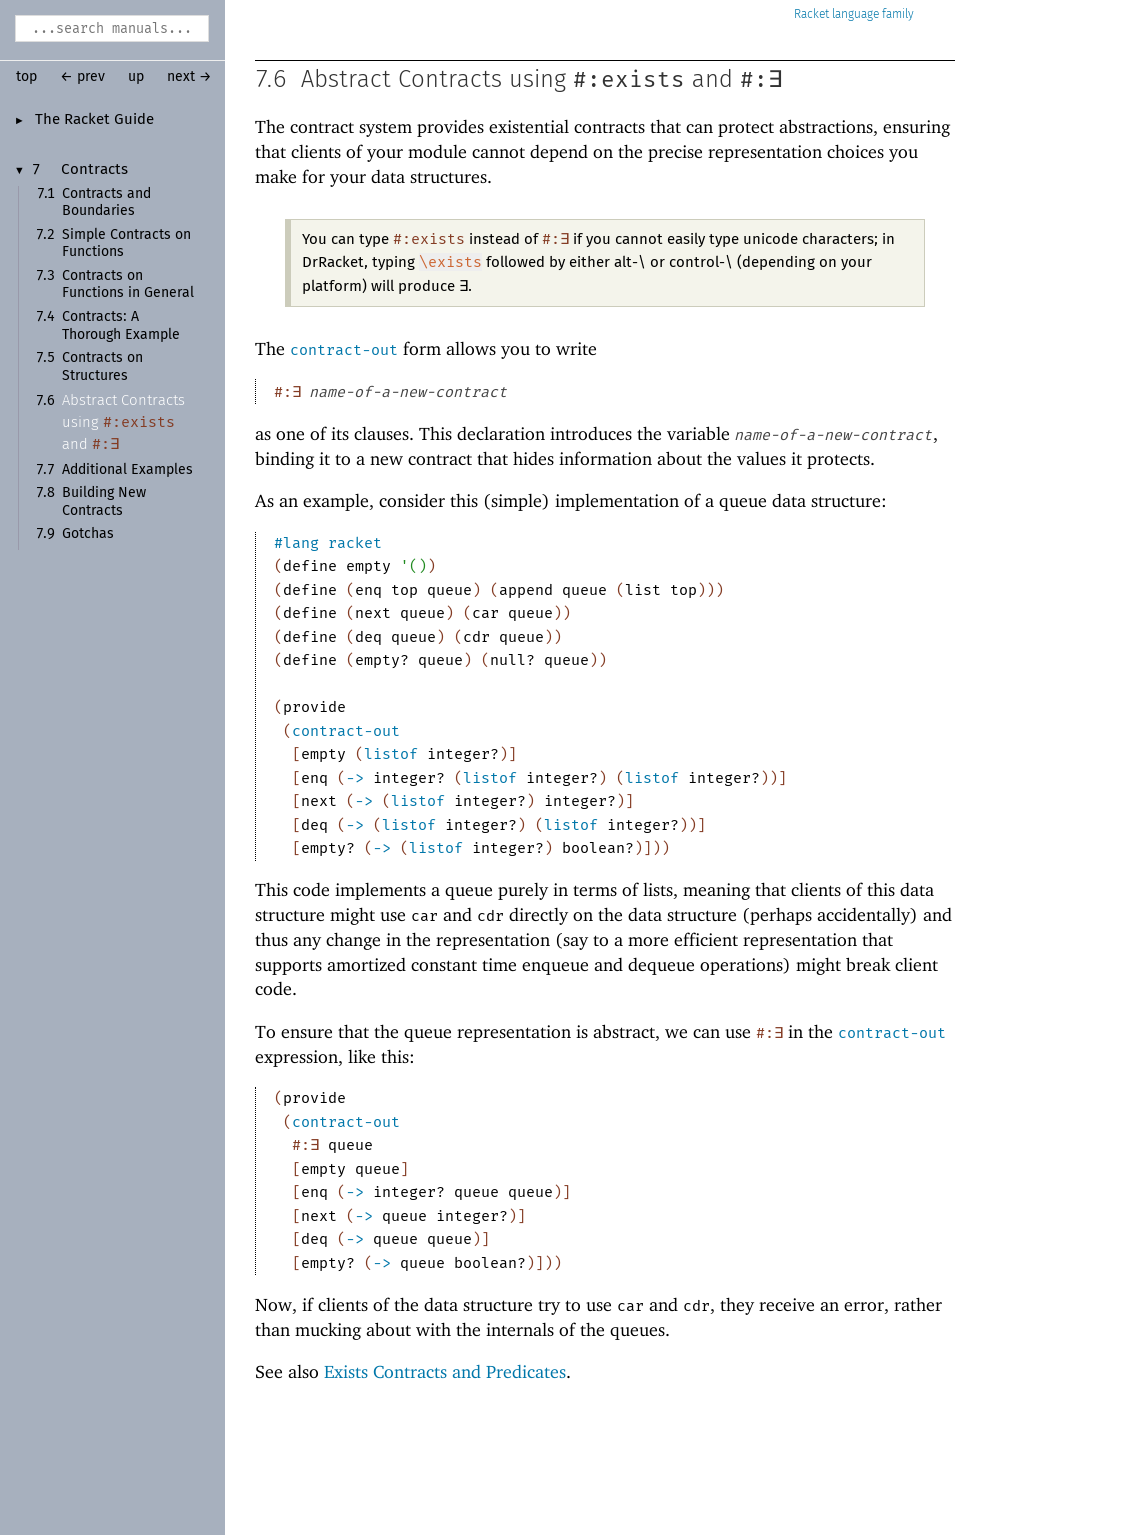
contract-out (344, 350)
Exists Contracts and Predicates (445, 1371)
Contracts (94, 170)
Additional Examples (127, 470)
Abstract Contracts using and (123, 422)
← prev (82, 77)
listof (391, 754)
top (26, 77)
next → (189, 77)
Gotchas (88, 534)
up (136, 77)
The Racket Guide (94, 120)
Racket (854, 14)
